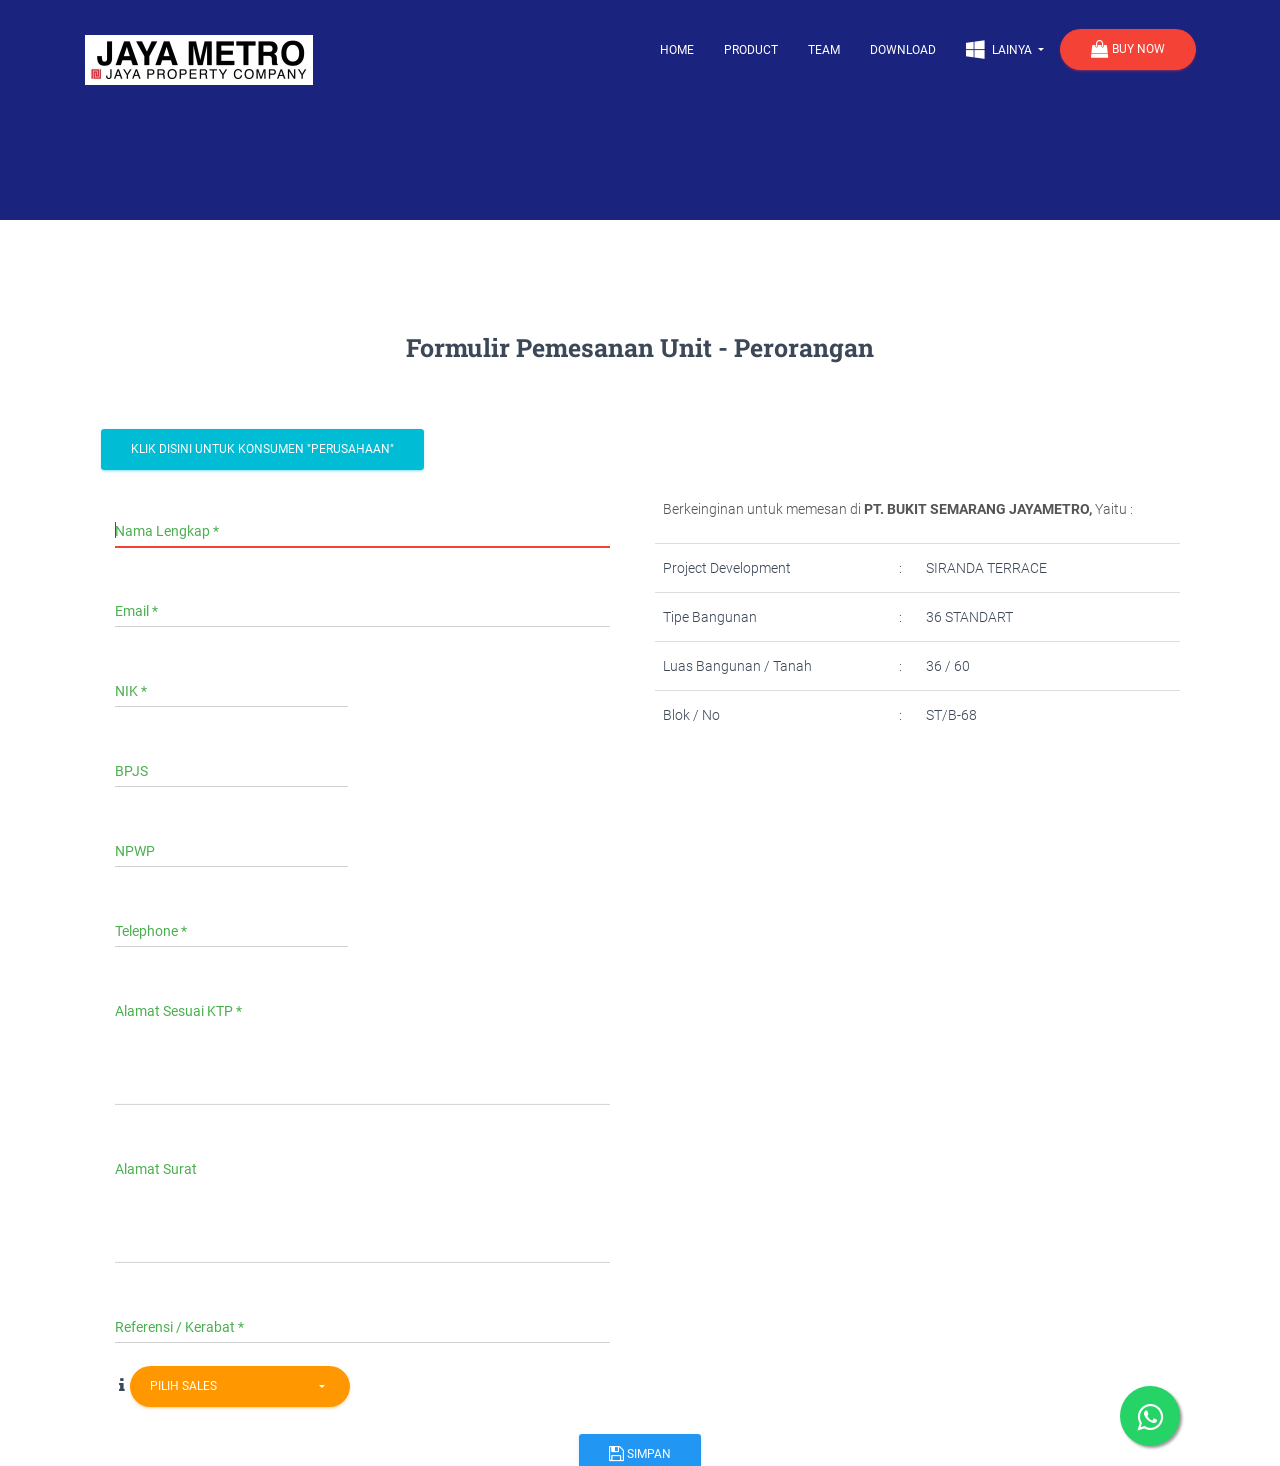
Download (903, 50)
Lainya (1000, 49)
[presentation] (822, 818)
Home (677, 50)
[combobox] (240, 1386)
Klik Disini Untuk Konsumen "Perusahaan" (262, 449)
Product (751, 50)
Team (824, 50)
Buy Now (1128, 50)
